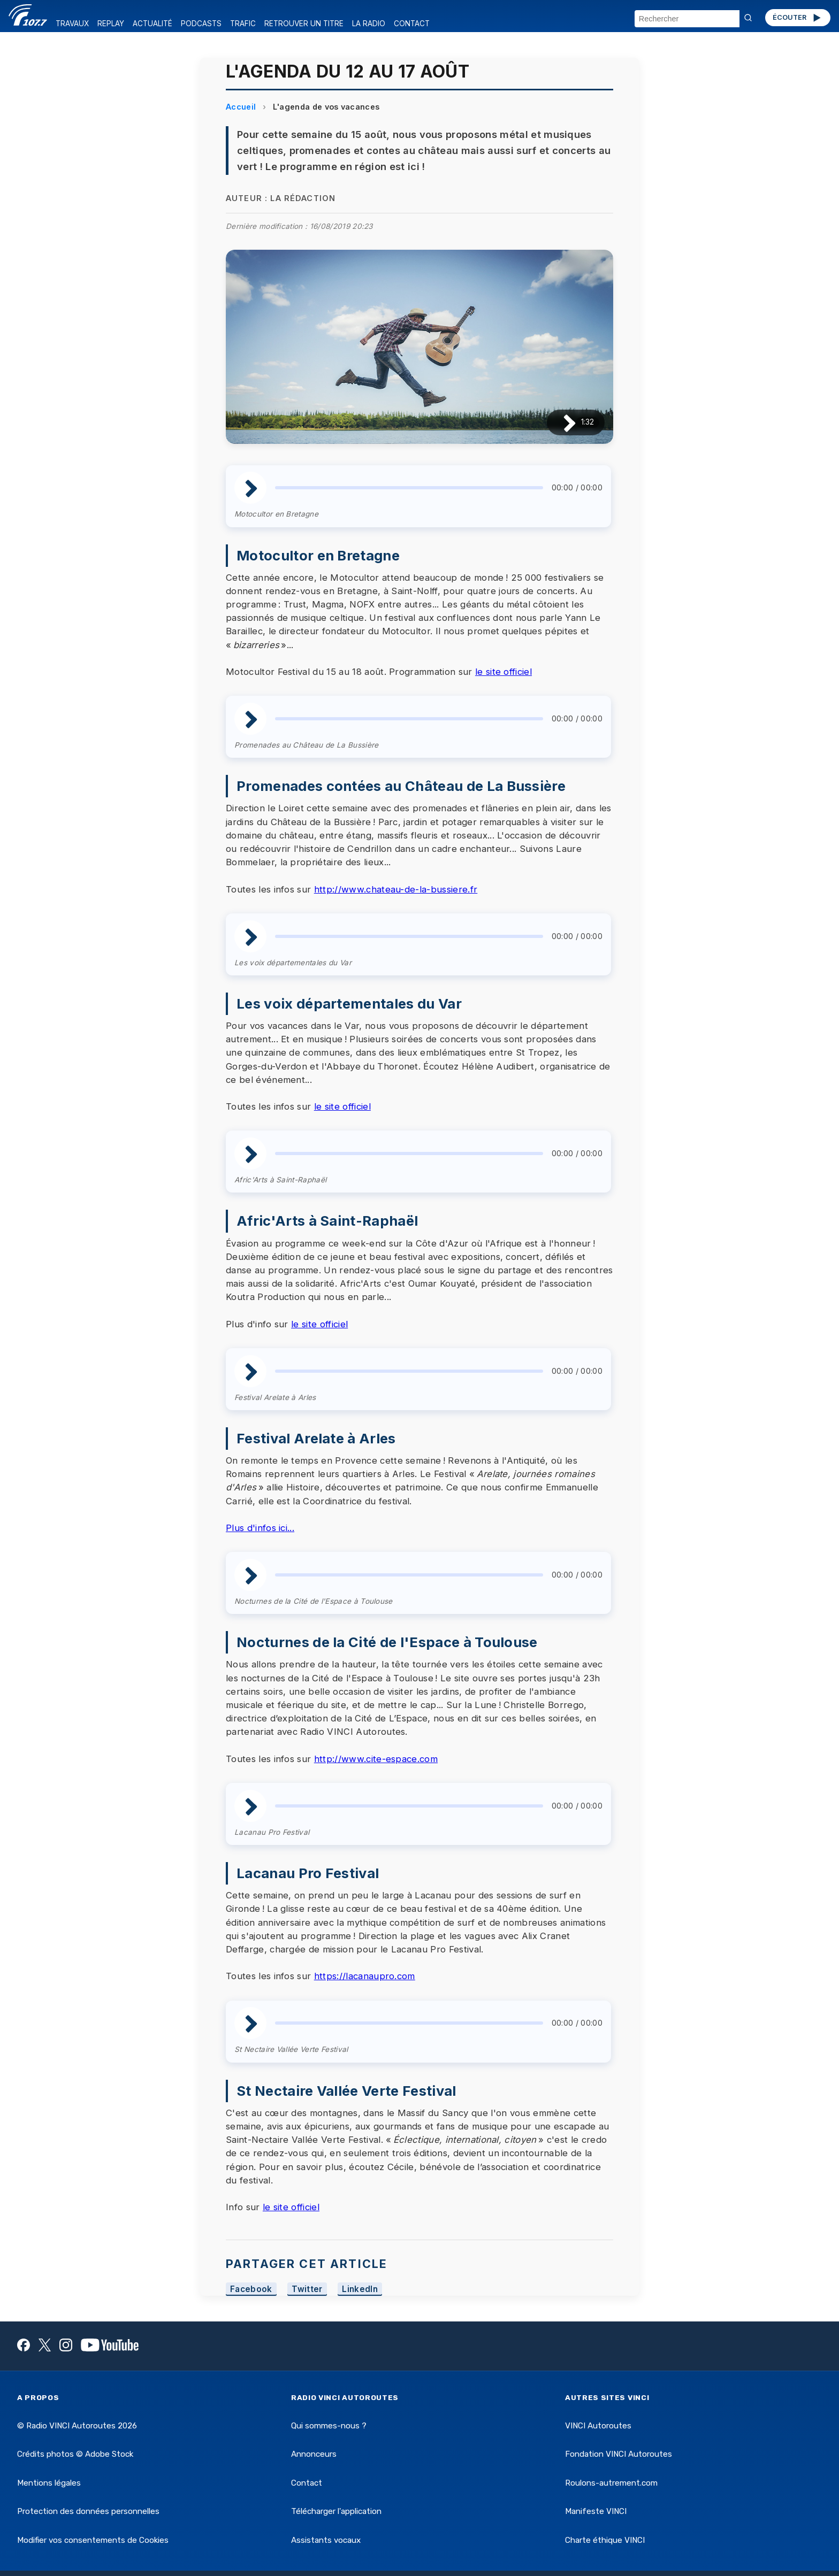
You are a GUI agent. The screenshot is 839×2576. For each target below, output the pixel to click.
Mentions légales (49, 2483)
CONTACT (412, 23)
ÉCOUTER (797, 18)
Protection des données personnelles (88, 2511)
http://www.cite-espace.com (376, 1759)
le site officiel (503, 671)
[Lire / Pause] (561, 422)
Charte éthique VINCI (605, 2540)
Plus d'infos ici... (260, 1527)
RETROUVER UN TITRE (304, 23)
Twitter (307, 2289)
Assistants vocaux (326, 2540)
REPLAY (110, 23)
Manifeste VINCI (596, 2511)
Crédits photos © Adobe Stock (75, 2454)
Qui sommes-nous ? (329, 2426)
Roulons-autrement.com (611, 2483)
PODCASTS (201, 23)
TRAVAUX (72, 23)
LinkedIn (360, 2289)
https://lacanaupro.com (364, 1976)
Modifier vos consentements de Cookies (93, 2540)
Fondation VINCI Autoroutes (618, 2454)
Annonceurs (314, 2454)
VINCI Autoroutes (598, 2426)
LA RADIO (368, 23)
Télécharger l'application (336, 2511)
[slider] (409, 487)
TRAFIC (243, 23)
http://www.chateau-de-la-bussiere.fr (396, 889)
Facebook (251, 2289)
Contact (306, 2483)
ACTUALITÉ (152, 23)
